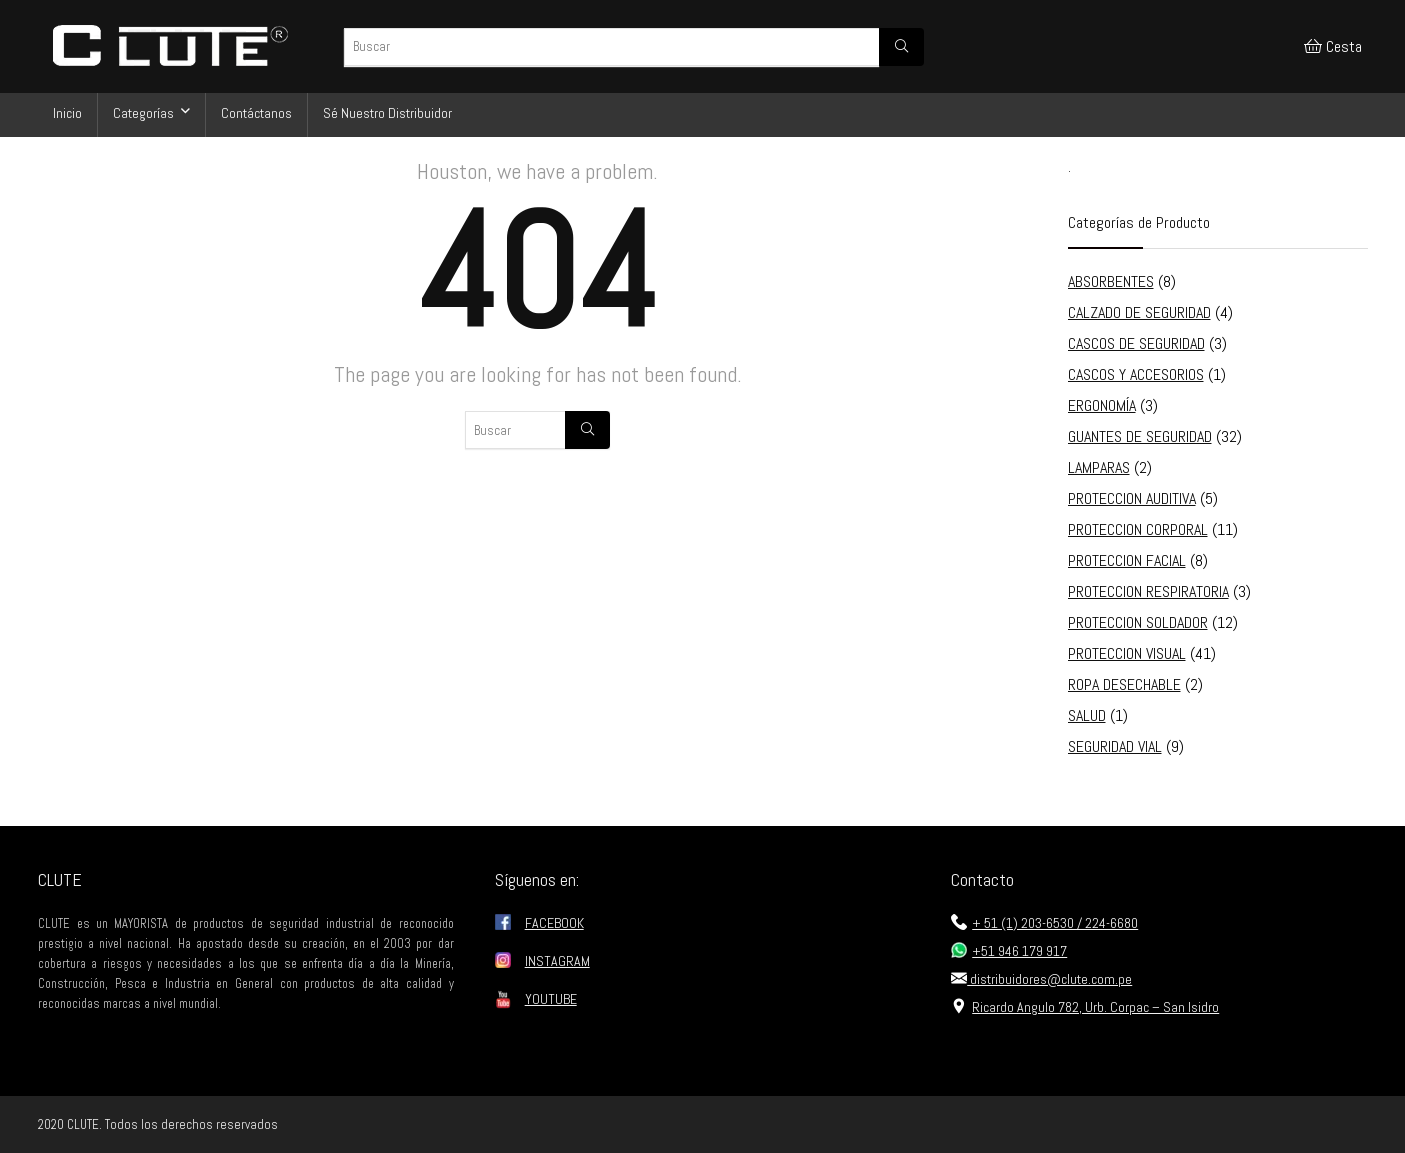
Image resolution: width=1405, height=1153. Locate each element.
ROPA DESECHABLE (1124, 684)
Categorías (143, 113)
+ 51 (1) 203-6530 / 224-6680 (1044, 923)
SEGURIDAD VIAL (1115, 746)
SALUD (1087, 715)
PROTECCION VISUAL (1127, 653)
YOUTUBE (551, 999)
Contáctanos (256, 113)
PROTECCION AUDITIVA (1132, 498)
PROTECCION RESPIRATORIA (1148, 591)
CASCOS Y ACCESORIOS (1136, 374)
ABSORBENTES (1111, 281)
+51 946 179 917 (1009, 951)
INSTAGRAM (557, 961)
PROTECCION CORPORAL (1138, 529)
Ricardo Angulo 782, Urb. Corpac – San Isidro (1085, 1007)
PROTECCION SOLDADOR (1138, 622)
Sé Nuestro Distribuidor (387, 113)
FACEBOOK (554, 923)
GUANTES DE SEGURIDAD (1140, 436)
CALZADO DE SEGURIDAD (1139, 312)
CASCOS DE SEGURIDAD (1136, 343)
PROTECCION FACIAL (1127, 560)
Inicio (67, 113)
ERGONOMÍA (1102, 405)
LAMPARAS (1099, 467)
